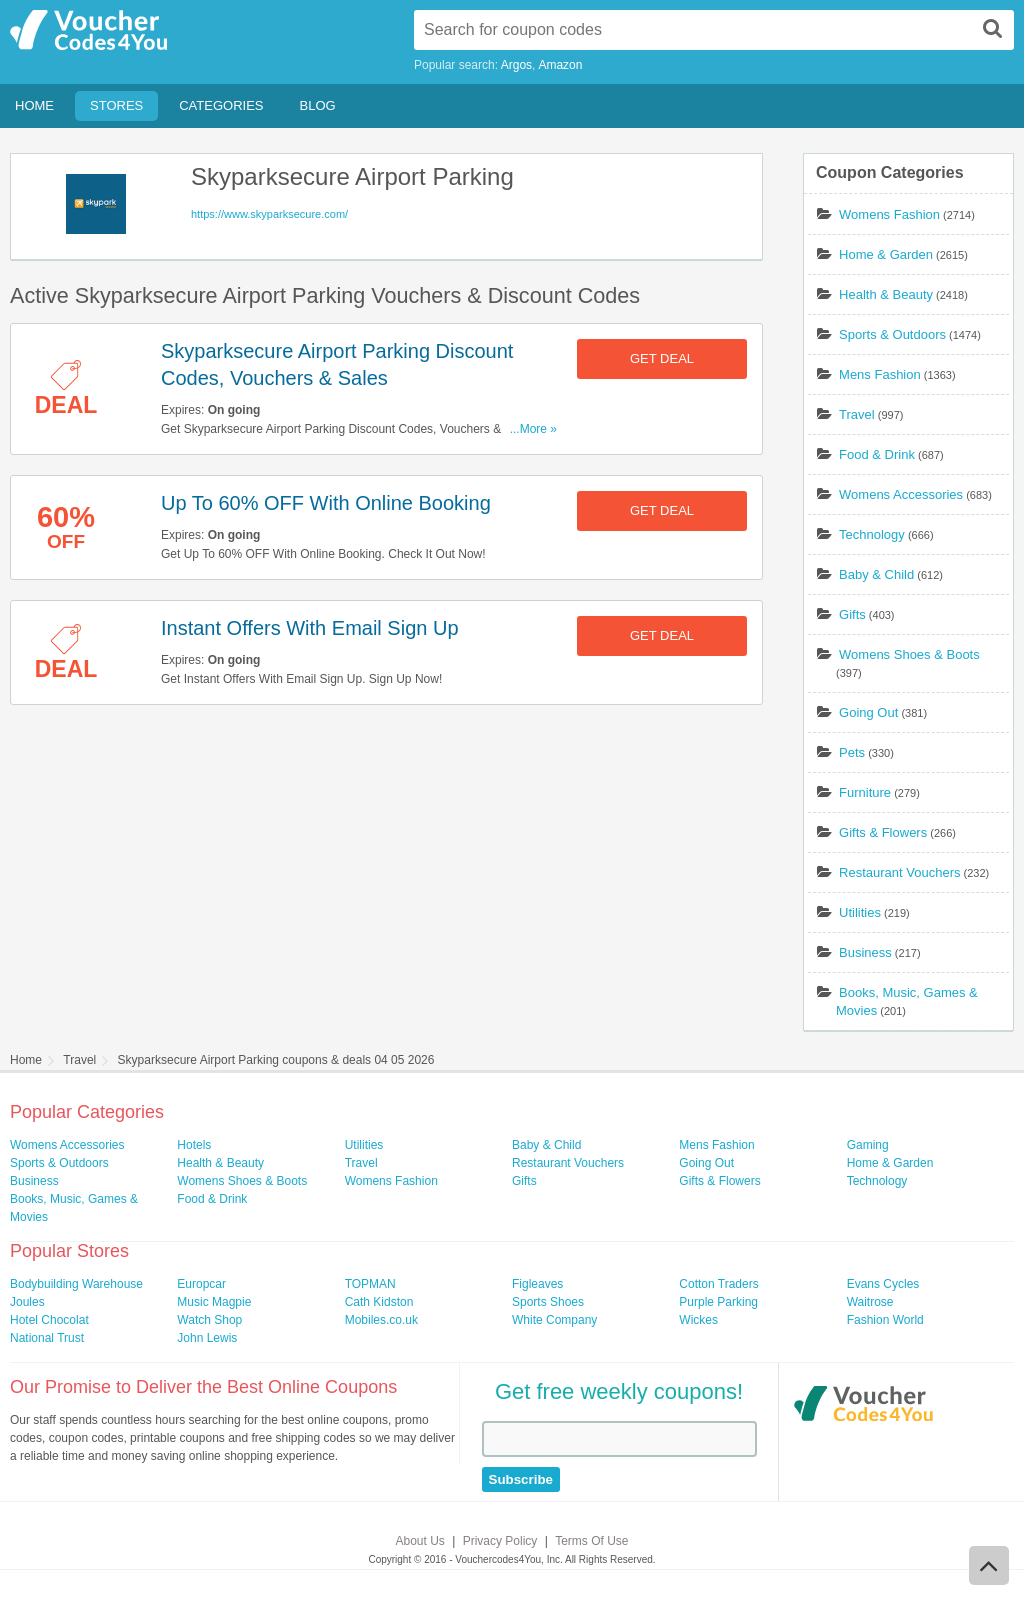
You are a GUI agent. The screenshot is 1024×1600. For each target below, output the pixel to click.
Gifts (852, 614)
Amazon (560, 65)
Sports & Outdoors (892, 334)
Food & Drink (877, 454)
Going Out (868, 712)
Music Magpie (214, 1302)
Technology (872, 534)
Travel (857, 414)
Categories (221, 105)
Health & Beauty (886, 294)
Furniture (865, 792)
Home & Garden (886, 254)
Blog (318, 105)
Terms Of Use (591, 1541)
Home (34, 105)
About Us (420, 1541)
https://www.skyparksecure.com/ (269, 214)
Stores (116, 105)
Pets (852, 752)
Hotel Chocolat (49, 1320)
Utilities (860, 912)
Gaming (868, 1145)
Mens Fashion (880, 374)
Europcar (201, 1284)
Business (865, 952)
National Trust (47, 1338)
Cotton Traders (718, 1284)
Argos (516, 65)
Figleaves (537, 1284)
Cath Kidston (379, 1302)
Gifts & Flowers (883, 832)
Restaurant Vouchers (899, 872)
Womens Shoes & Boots (909, 654)
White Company (554, 1320)
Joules (27, 1302)
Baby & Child (876, 574)
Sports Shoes (548, 1302)
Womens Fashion (889, 214)
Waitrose (870, 1302)
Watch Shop (209, 1320)
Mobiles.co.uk (381, 1320)
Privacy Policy (500, 1541)
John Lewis (207, 1338)
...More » (533, 429)
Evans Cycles (883, 1284)
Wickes (698, 1320)
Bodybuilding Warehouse (76, 1284)
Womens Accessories (901, 494)
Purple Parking (718, 1302)
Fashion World (885, 1320)
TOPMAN (370, 1284)
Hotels (194, 1145)
